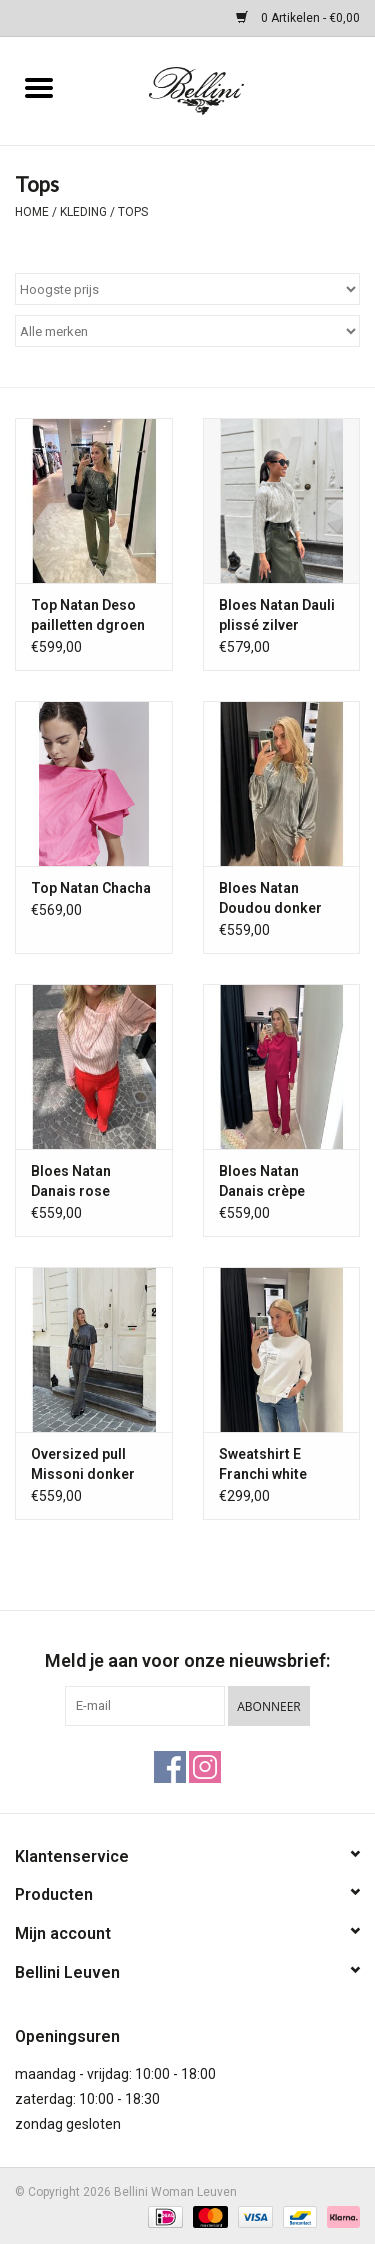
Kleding (83, 212)
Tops (133, 212)
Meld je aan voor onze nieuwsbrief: (187, 1660)
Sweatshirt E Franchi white (263, 1464)
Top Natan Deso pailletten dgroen (88, 615)
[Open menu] (39, 87)
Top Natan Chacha (91, 888)
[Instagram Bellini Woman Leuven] (205, 1767)
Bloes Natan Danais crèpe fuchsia (262, 1182)
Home (32, 212)
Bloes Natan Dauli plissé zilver (277, 615)
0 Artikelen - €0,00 (298, 18)
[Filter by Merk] (187, 331)
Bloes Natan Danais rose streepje (71, 1182)
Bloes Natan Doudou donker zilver (270, 899)
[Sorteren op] (187, 289)
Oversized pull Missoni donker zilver (83, 1465)
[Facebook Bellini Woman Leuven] (170, 1767)
